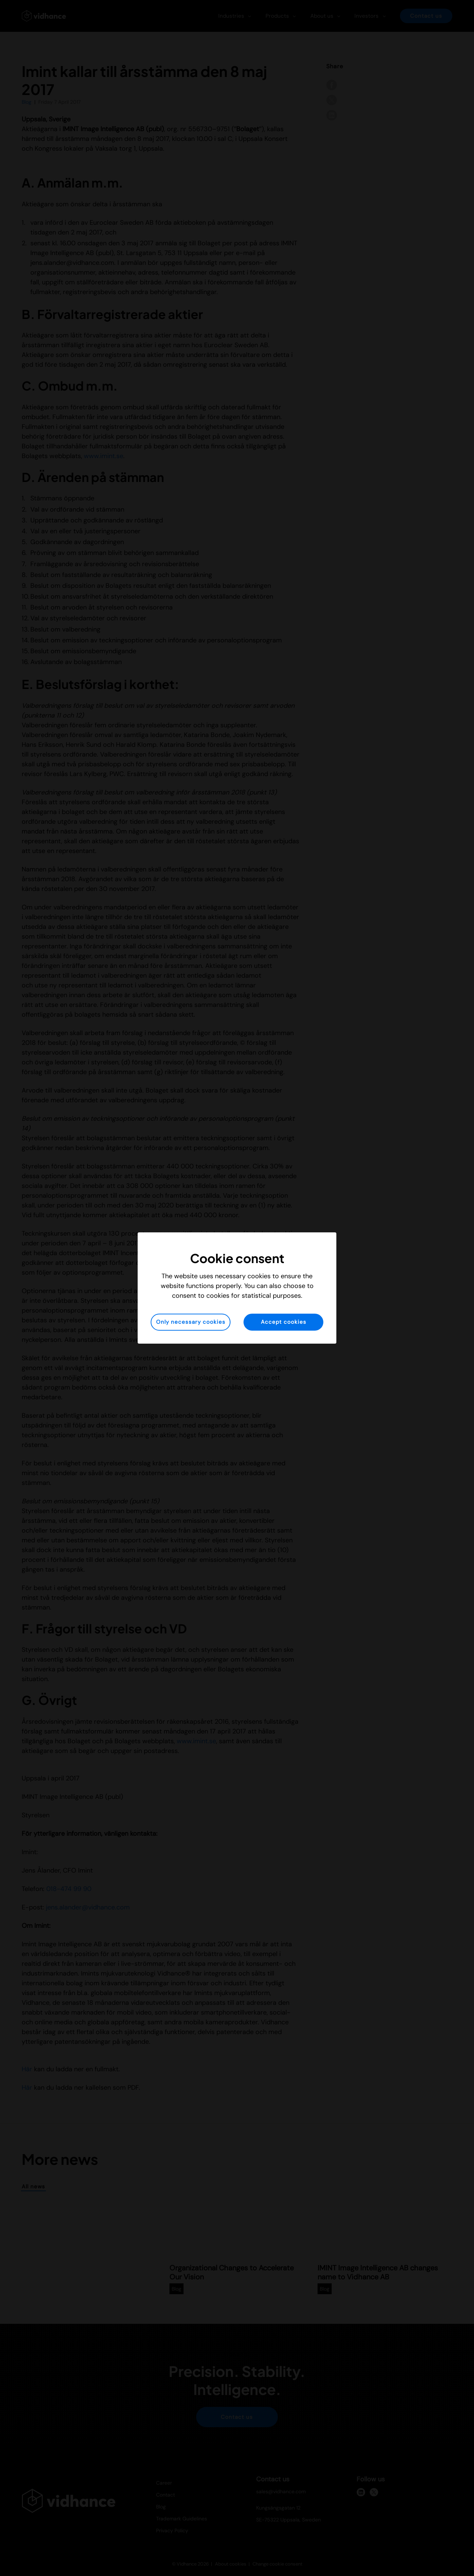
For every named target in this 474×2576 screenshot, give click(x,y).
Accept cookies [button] (283, 1322)
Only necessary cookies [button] (190, 1322)
